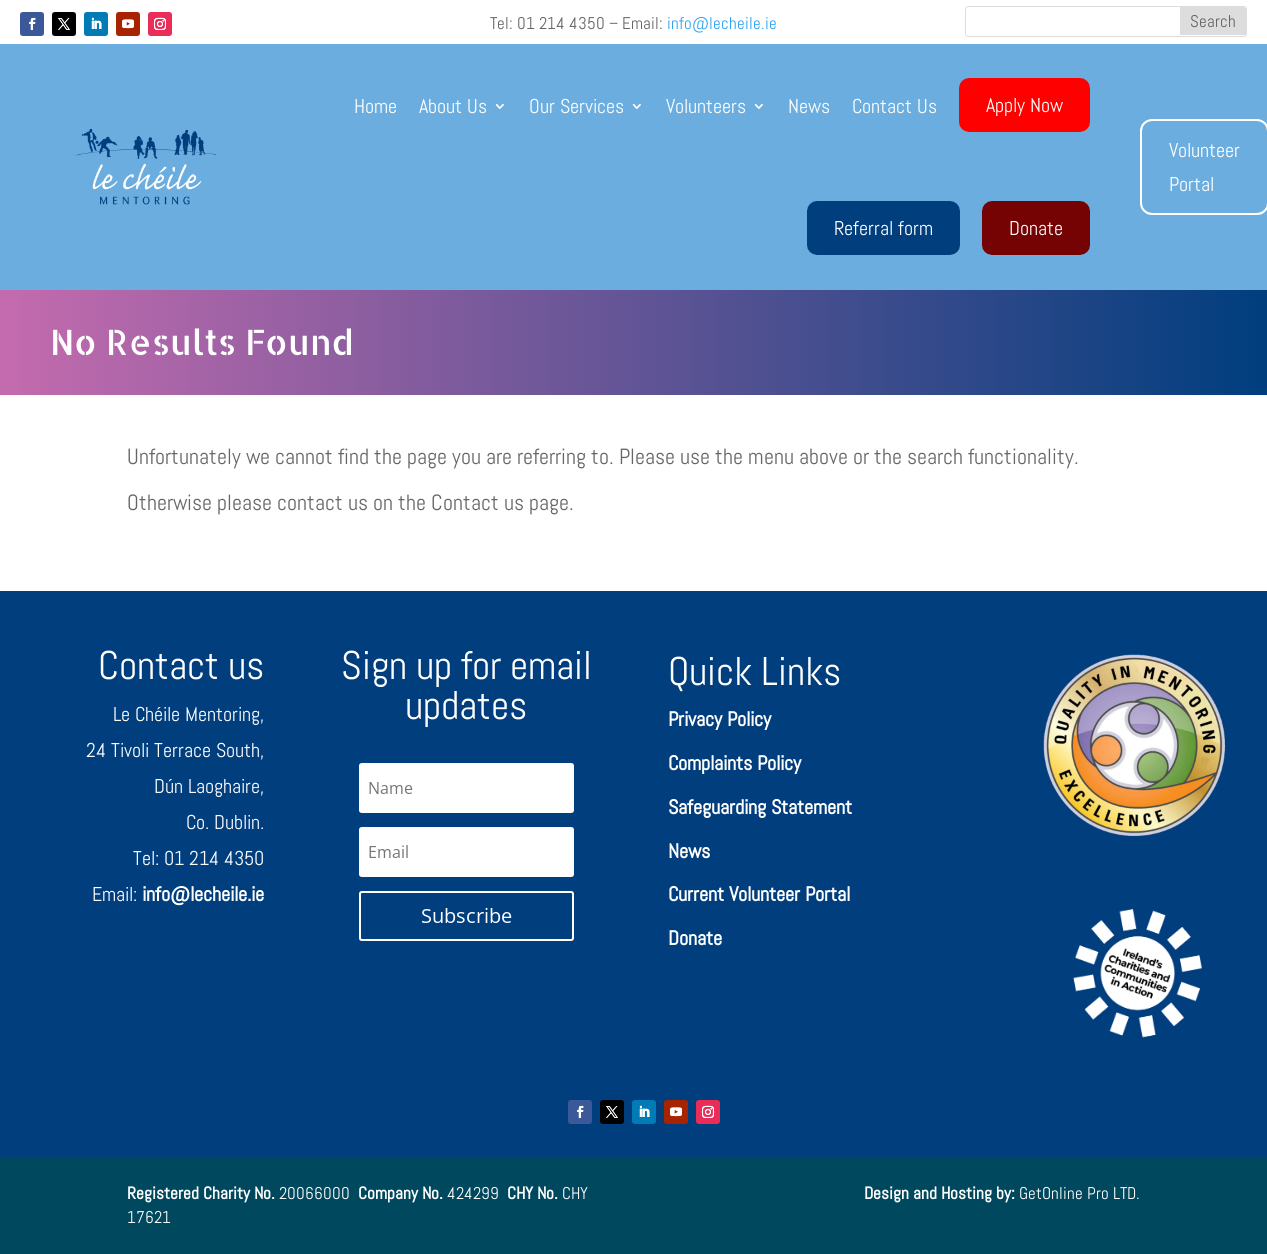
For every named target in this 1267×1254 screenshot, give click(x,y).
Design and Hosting (928, 1193)
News (809, 106)
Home (375, 106)
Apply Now (1024, 105)
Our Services (576, 106)
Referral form (883, 228)
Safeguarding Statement (760, 807)
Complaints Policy (734, 763)
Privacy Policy (719, 719)
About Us (453, 106)
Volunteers (706, 106)
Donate (1036, 228)
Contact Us (894, 106)
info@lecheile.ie (722, 23)
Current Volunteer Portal (759, 894)
